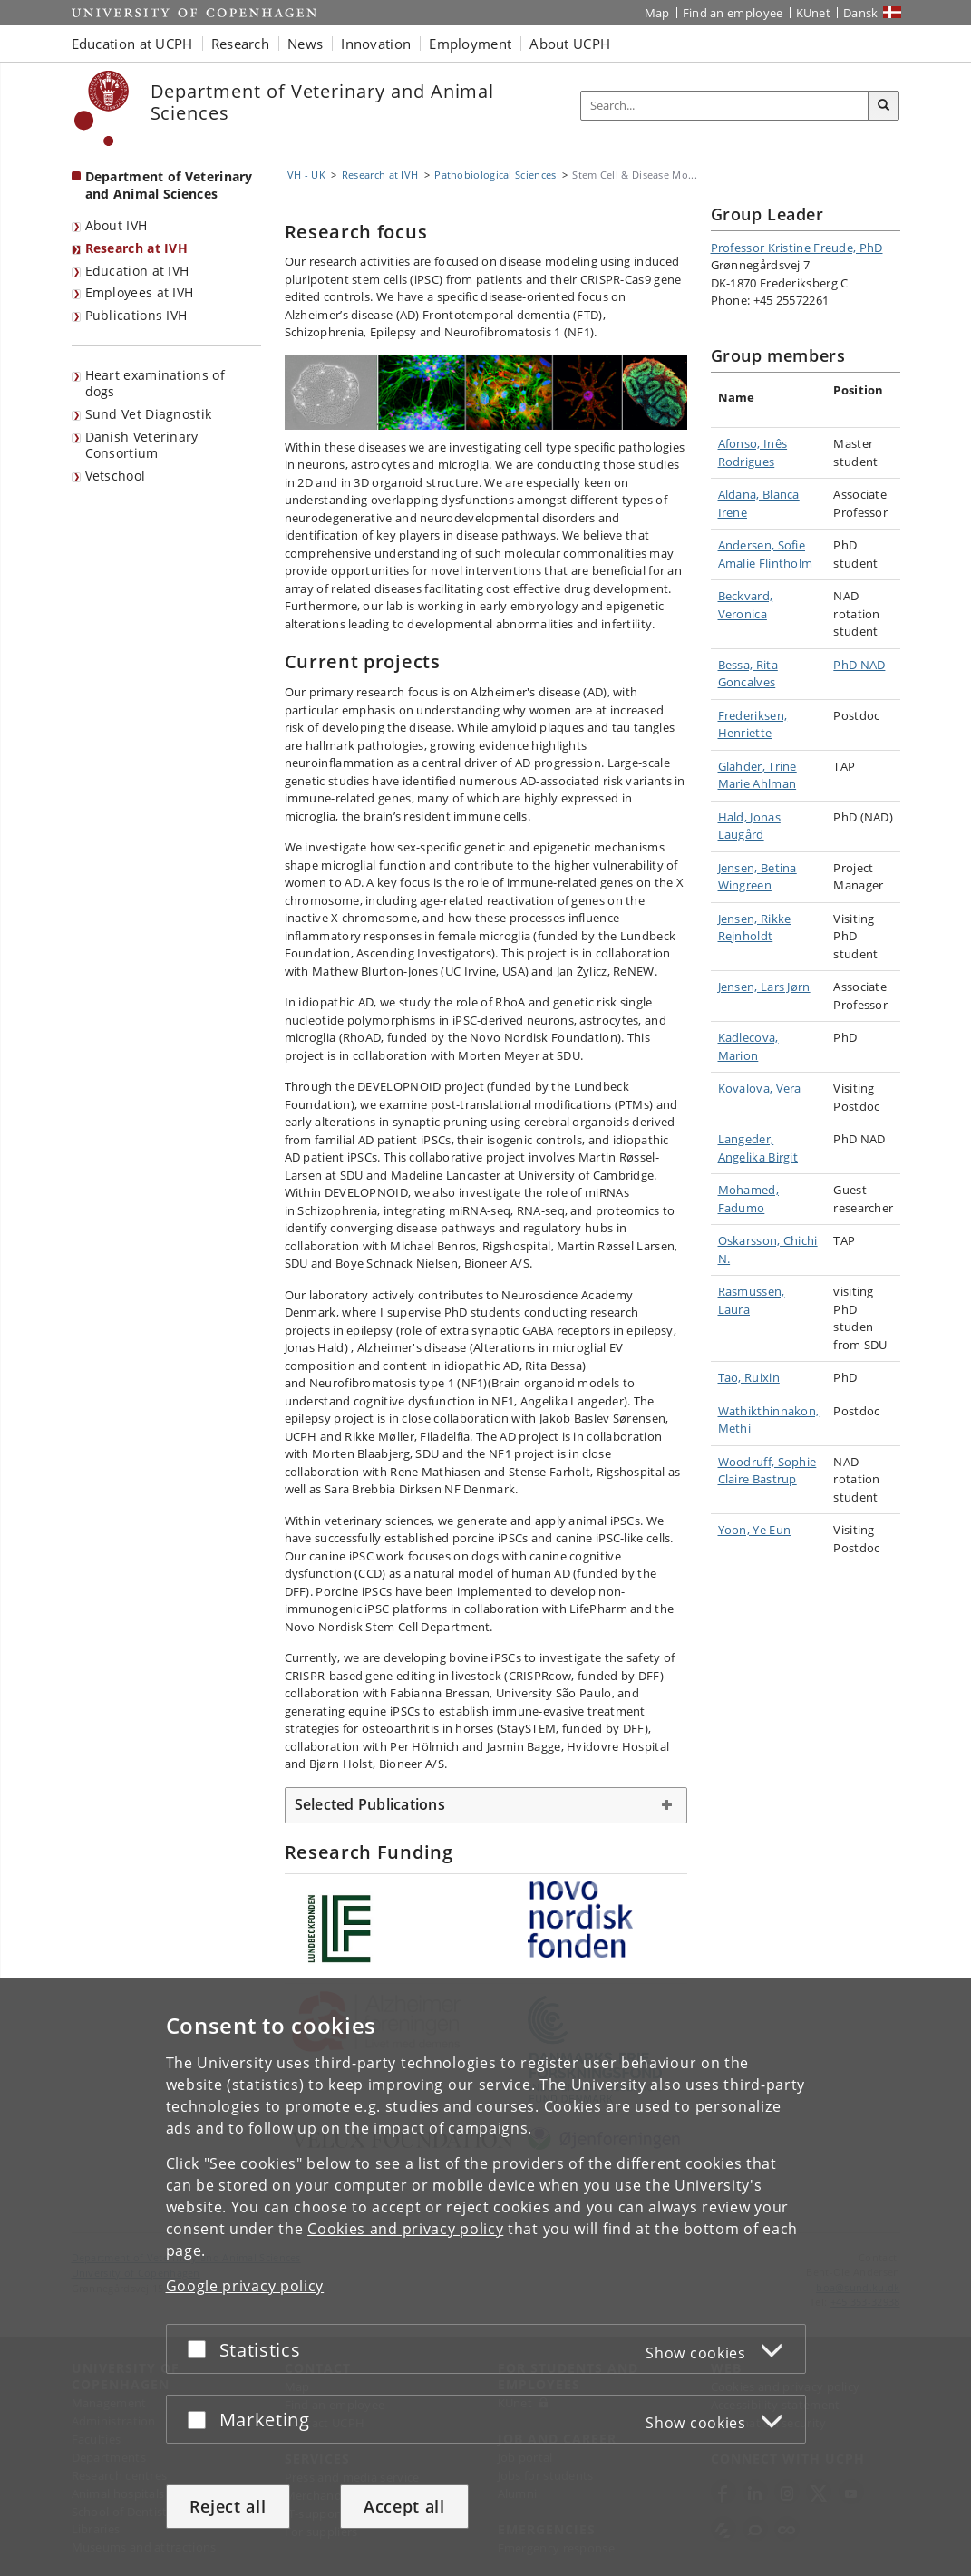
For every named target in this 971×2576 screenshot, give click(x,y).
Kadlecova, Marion (748, 1046)
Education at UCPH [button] (132, 43)
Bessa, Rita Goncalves (748, 673)
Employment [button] (470, 43)
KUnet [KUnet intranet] (813, 13)
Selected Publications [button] (370, 1804)
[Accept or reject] (201, 2349)
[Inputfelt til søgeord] (724, 106)
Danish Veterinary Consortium (142, 445)
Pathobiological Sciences (495, 174)
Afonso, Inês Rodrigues (753, 452)
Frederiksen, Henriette (753, 724)
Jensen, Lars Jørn (764, 986)
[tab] (486, 1805)
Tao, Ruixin (749, 1377)
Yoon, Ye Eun (754, 1529)
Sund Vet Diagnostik (148, 414)
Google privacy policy (245, 2286)
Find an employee (733, 13)
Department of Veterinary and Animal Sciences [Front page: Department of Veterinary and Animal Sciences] (169, 185)
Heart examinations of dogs (155, 383)
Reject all (228, 2506)
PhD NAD (859, 664)
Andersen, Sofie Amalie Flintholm (765, 554)
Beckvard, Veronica (745, 605)
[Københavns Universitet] (102, 108)
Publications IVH (136, 315)
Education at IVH (137, 270)
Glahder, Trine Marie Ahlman (757, 775)
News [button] (305, 43)
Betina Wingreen (757, 877)
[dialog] (485, 2277)
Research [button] (240, 43)
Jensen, (739, 868)
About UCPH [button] (569, 43)
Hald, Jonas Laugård (749, 826)
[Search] (884, 106)
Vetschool (115, 475)
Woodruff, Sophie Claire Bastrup (767, 1470)
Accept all (404, 2506)
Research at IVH (137, 248)
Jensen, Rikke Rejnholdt (754, 927)
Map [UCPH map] (657, 13)
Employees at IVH (139, 292)
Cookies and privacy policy (405, 2229)
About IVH (116, 225)
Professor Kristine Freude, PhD (797, 247)
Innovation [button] (376, 43)
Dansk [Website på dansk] (861, 13)
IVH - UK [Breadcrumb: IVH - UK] (305, 174)
